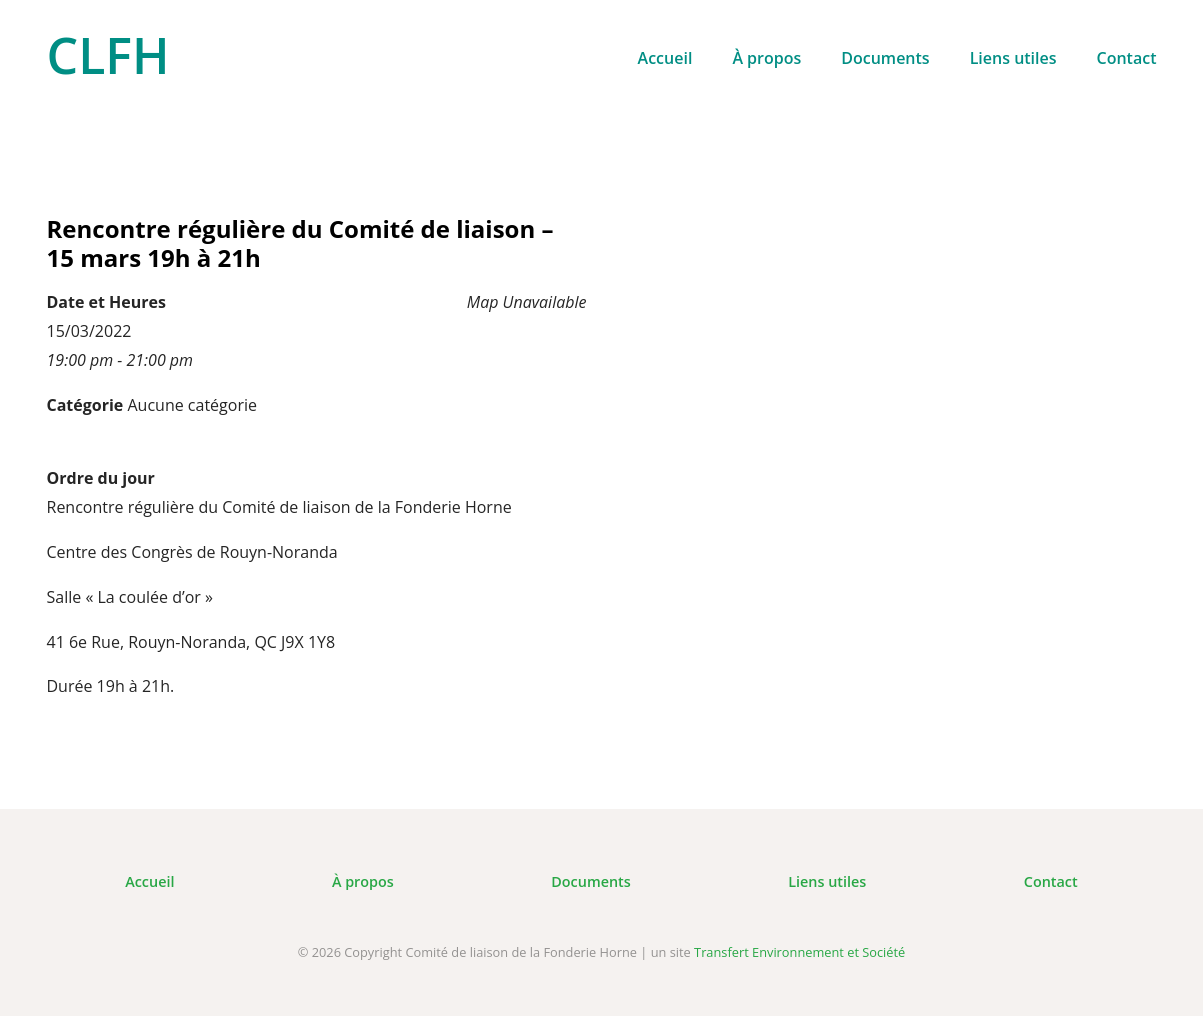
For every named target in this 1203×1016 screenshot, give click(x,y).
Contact (1127, 58)
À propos (766, 58)
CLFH (108, 55)
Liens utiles (1013, 58)
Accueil (665, 58)
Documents (885, 58)
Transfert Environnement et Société (799, 952)
